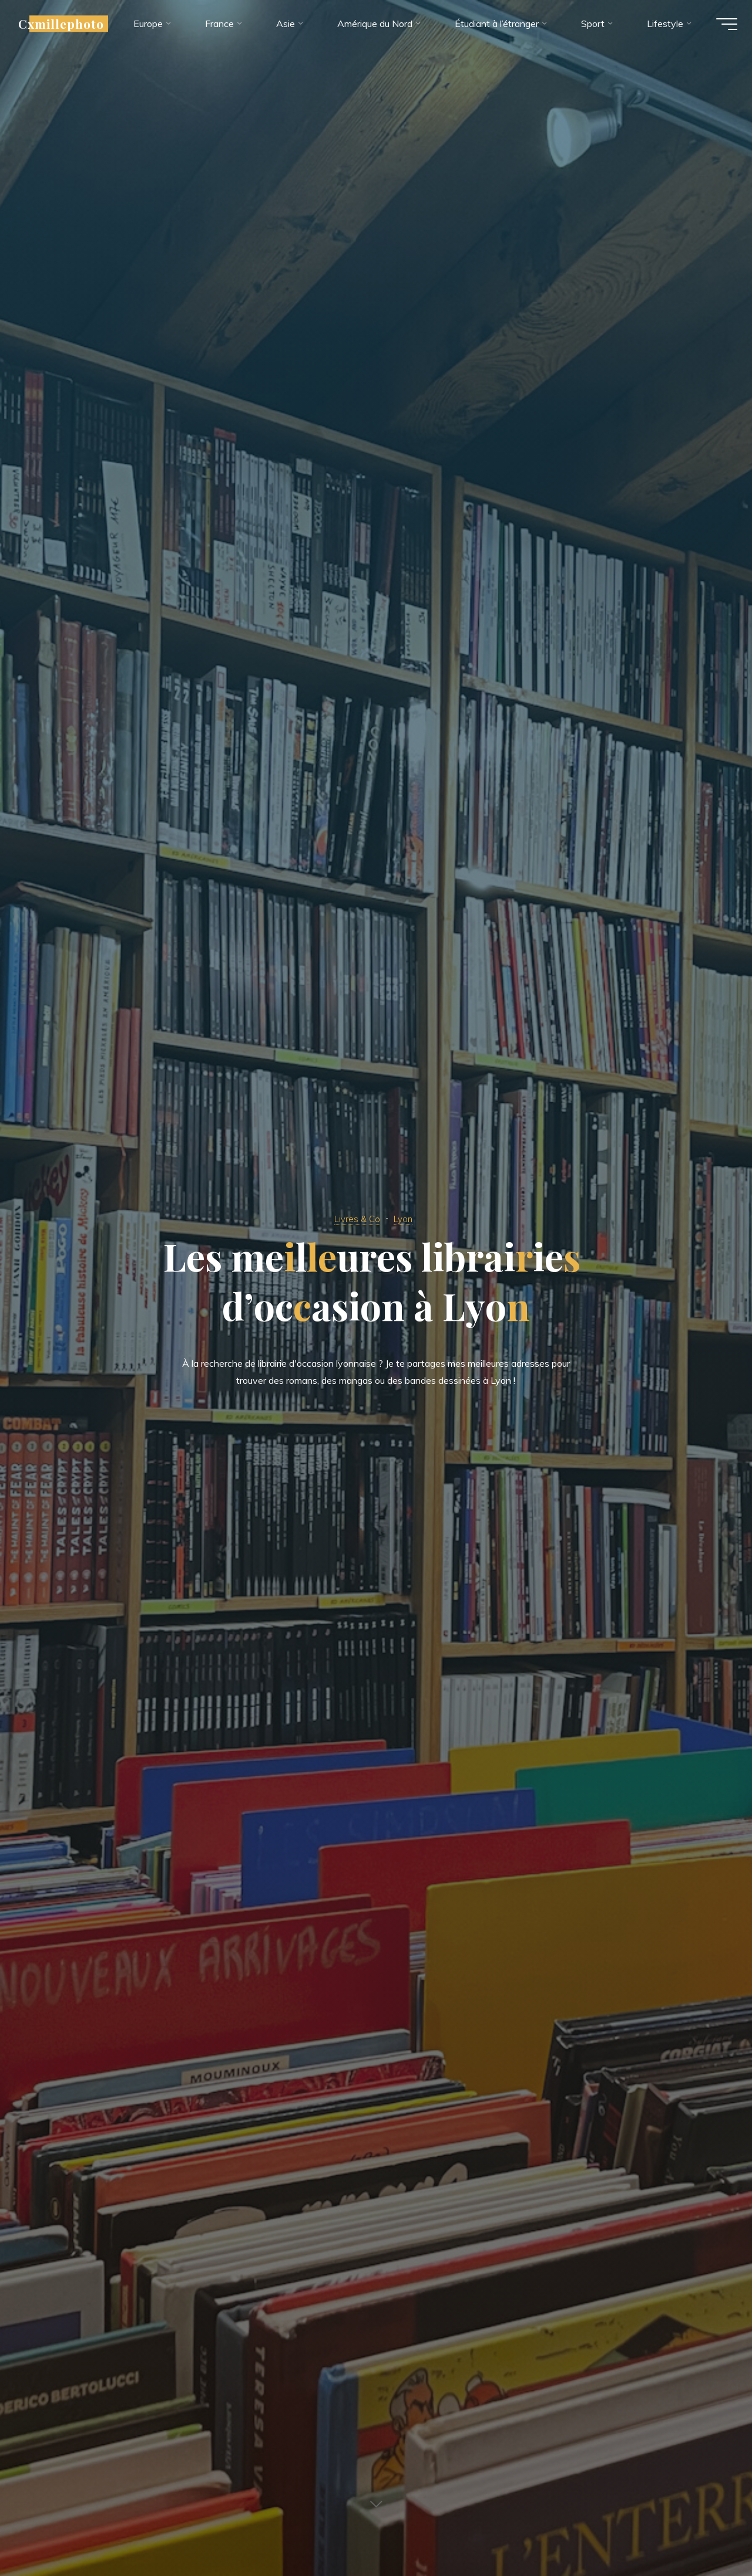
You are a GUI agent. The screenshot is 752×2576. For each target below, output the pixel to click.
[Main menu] (717, 28)
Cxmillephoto (70, 27)
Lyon (406, 1218)
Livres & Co (356, 1218)
